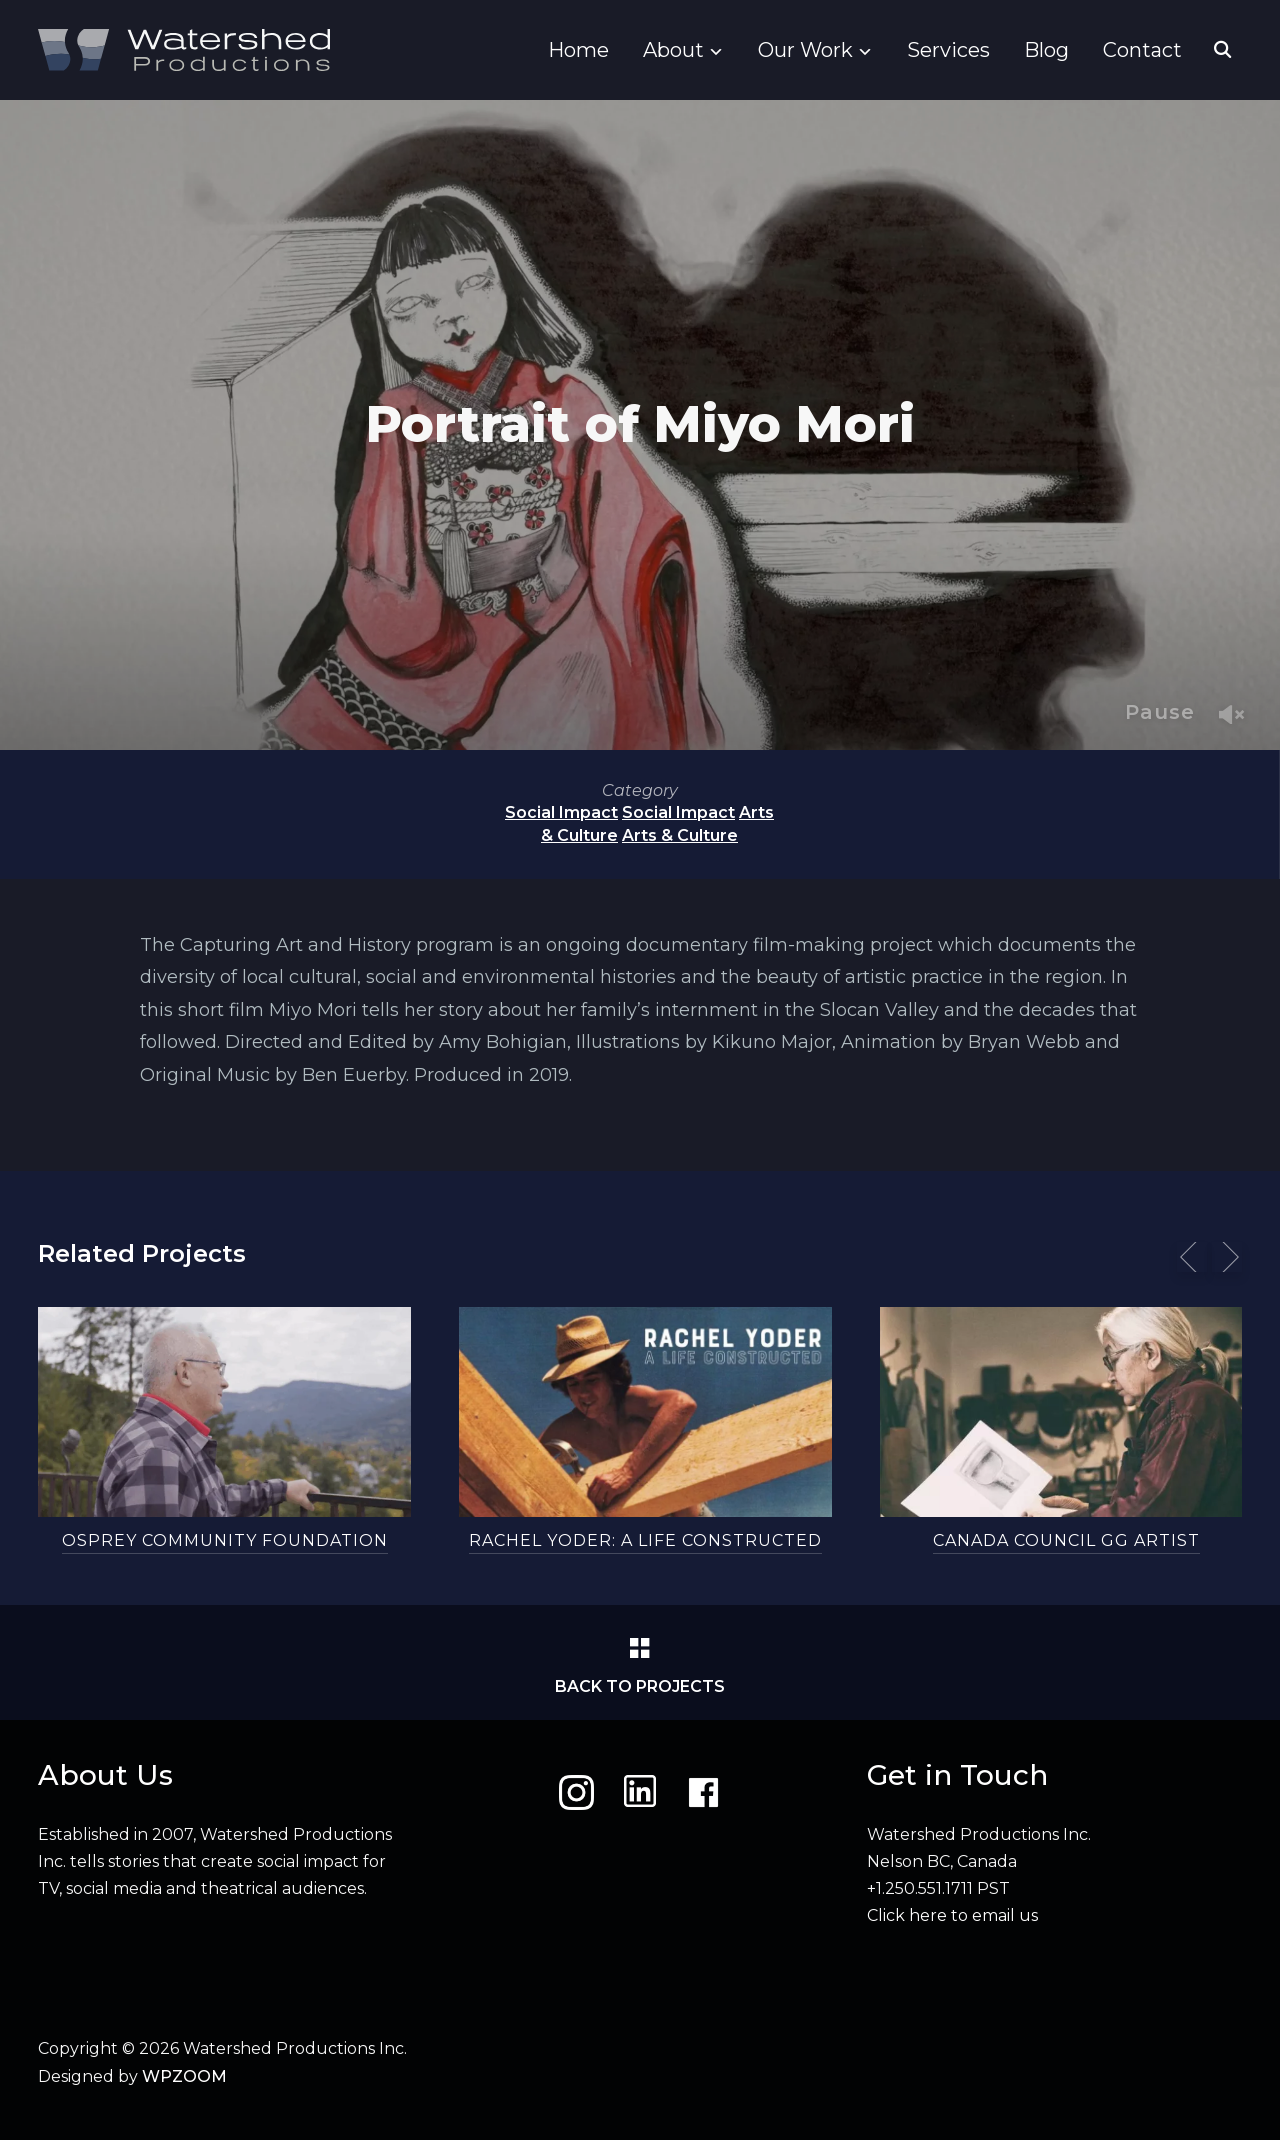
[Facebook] (703, 1792)
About (673, 50)
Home (578, 50)
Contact (1142, 50)
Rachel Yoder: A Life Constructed (645, 1540)
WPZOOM (184, 2076)
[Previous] (1192, 1257)
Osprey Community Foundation (225, 1540)
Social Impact (561, 812)
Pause (1160, 712)
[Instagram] (576, 1792)
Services (948, 50)
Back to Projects (640, 1686)
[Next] (1227, 1257)
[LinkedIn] (640, 1792)
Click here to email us (952, 1915)
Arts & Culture (680, 835)
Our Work (805, 50)
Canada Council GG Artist (1066, 1540)
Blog (1046, 50)
